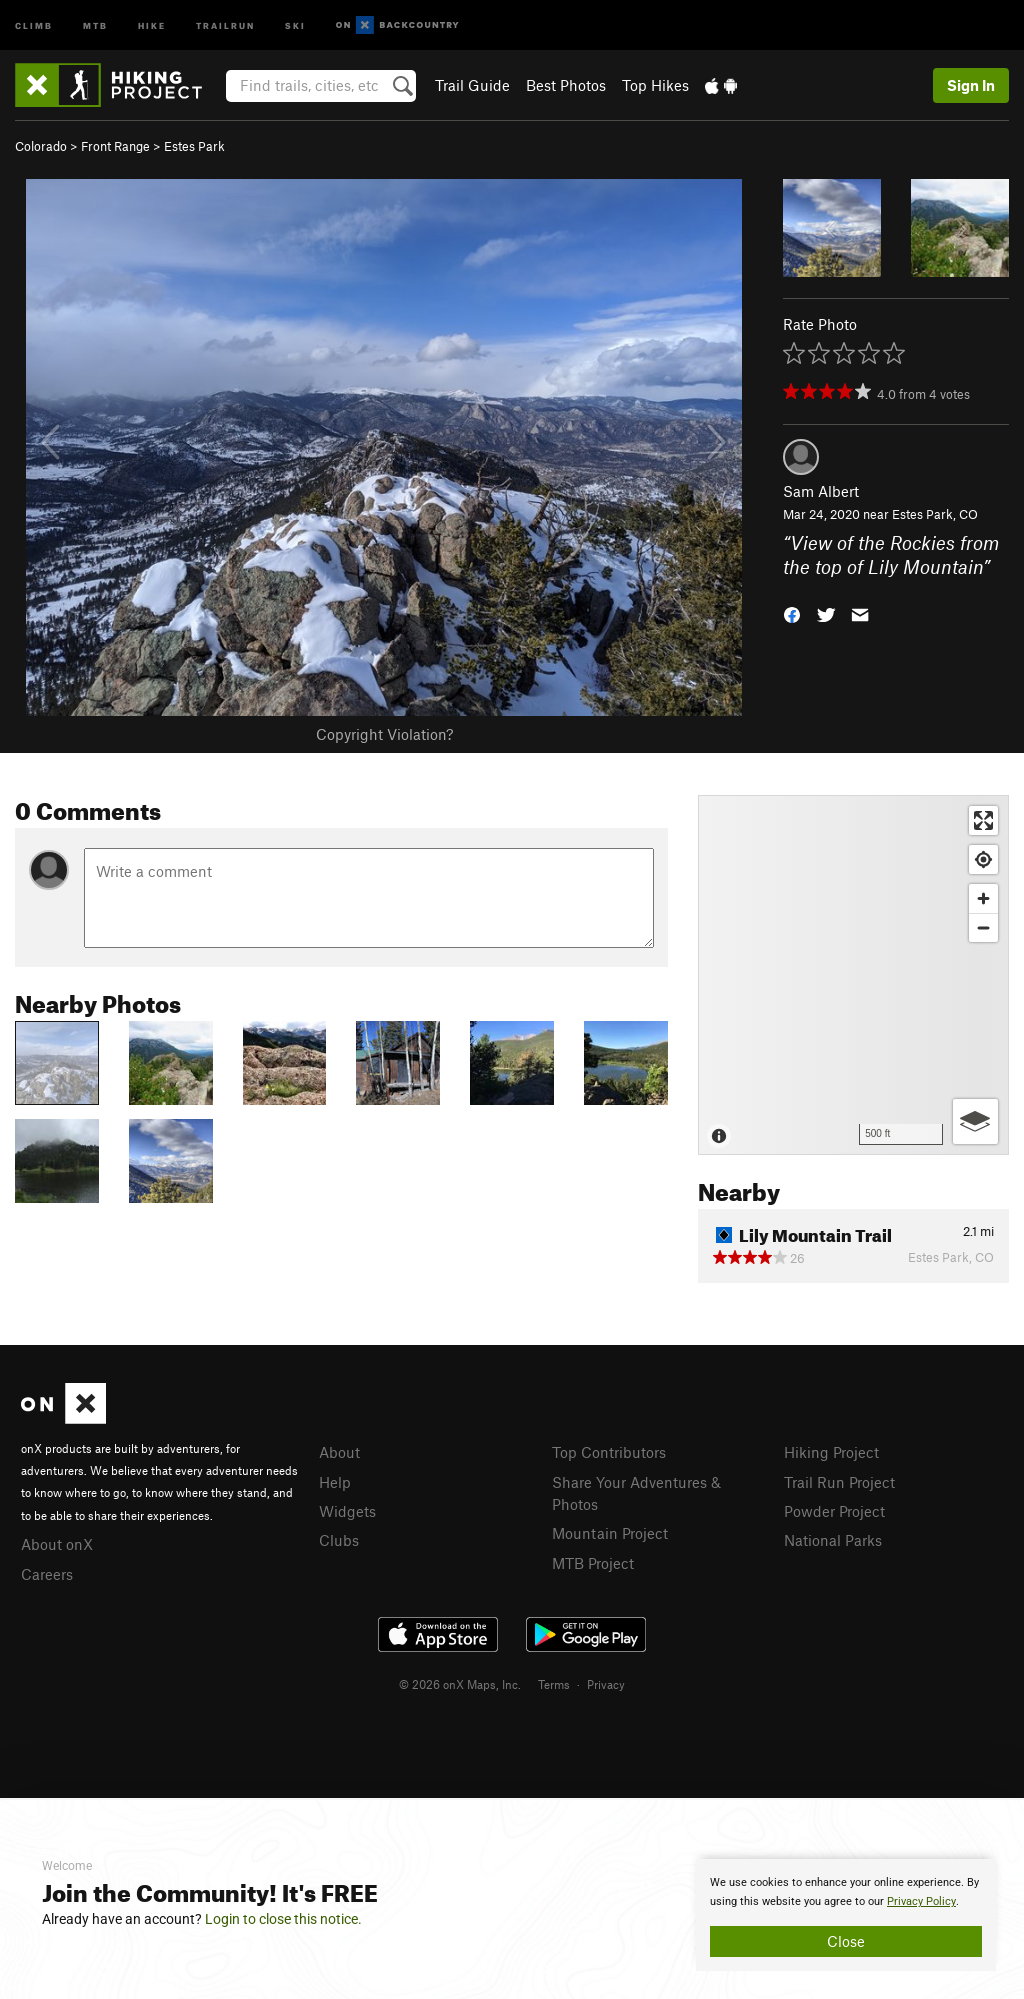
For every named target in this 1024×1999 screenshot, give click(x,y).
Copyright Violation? (384, 734)
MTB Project (593, 1563)
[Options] (975, 1121)
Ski (295, 24)
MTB (95, 24)
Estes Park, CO (935, 514)
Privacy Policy (921, 1901)
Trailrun (225, 24)
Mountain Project (610, 1533)
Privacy (606, 1684)
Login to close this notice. (283, 1919)
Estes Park (194, 146)
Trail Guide (472, 85)
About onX (57, 1544)
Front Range (115, 146)
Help (335, 1482)
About (339, 1452)
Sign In (971, 85)
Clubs (339, 1540)
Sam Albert (821, 491)
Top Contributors (609, 1452)
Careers (47, 1574)
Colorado (41, 146)
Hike (152, 24)
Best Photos (566, 85)
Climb (34, 24)
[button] (792, 613)
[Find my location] (983, 859)
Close (846, 1941)
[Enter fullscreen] (983, 820)
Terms (554, 1684)
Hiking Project (831, 1452)
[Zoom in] (983, 898)
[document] (846, 1915)
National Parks (833, 1540)
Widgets (347, 1511)
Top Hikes (655, 85)
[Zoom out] (983, 927)
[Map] (853, 975)
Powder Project (834, 1511)
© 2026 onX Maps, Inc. (460, 1684)
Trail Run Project (839, 1482)
